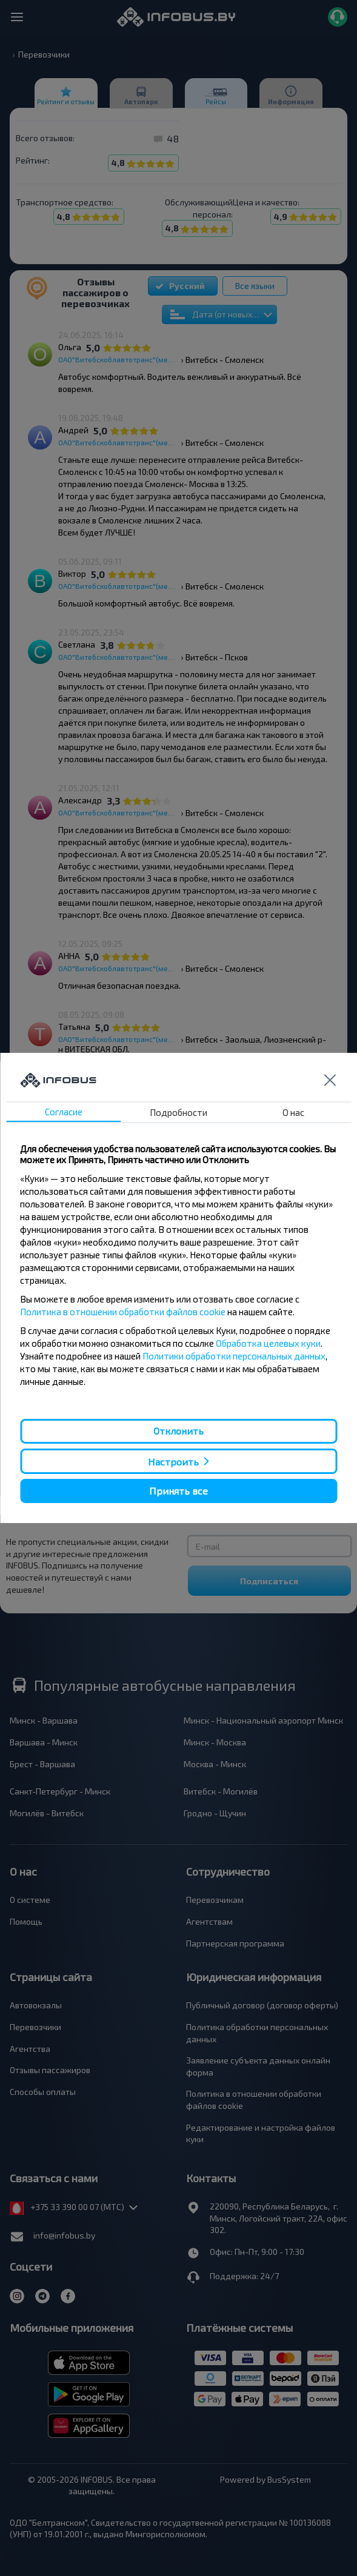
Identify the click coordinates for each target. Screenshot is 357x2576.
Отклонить (178, 1430)
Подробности (178, 1112)
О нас (293, 1112)
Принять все (178, 1490)
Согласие (63, 1111)
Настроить (173, 1461)
